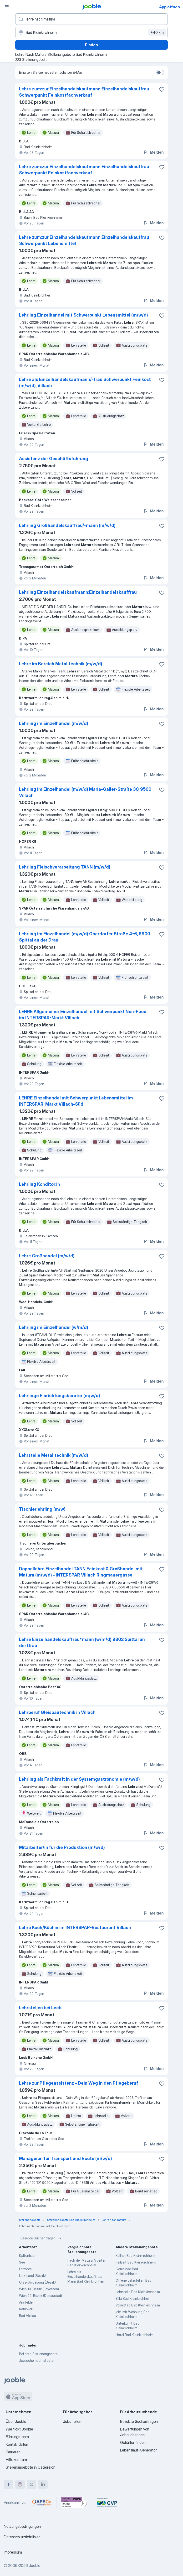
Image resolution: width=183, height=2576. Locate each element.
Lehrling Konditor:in (39, 1184)
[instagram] (20, 2484)
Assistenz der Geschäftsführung (53, 458)
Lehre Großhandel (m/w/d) (47, 1255)
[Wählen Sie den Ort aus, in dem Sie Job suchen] (91, 32)
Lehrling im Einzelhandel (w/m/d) (53, 1327)
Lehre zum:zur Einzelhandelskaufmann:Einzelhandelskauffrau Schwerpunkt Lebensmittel (84, 240)
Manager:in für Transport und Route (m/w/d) (65, 2158)
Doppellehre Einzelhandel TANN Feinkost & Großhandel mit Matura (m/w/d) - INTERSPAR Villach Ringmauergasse (81, 1571)
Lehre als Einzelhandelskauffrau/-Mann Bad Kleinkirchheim (86, 2276)
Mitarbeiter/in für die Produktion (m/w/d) (62, 1847)
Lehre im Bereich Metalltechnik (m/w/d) (60, 663)
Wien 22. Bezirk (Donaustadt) (41, 2296)
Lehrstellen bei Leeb (40, 2007)
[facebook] (8, 2484)
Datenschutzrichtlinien (22, 2536)
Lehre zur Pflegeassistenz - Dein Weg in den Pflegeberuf (78, 2083)
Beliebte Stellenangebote (38, 2354)
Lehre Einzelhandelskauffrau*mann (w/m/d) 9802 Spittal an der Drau (82, 1642)
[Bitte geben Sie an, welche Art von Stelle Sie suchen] (91, 19)
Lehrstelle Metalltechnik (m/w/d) (53, 1455)
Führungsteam (17, 2436)
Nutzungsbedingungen (22, 2526)
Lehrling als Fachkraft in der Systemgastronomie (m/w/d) (79, 1779)
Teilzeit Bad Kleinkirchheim (136, 2262)
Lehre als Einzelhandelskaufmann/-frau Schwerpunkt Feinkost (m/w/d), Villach (85, 382)
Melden (153, 152)
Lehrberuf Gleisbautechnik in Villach (57, 1712)
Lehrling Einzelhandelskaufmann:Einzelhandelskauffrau (78, 592)
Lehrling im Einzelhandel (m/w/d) (53, 723)
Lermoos (25, 2269)
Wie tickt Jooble (19, 2429)
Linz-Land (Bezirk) (32, 2276)
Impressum (13, 2552)
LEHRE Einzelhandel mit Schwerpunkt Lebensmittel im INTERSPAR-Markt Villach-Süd (76, 1101)
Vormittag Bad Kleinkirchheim (138, 2305)
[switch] (160, 72)
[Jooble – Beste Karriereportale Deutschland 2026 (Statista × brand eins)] (74, 2502)
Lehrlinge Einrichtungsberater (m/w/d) (59, 1395)
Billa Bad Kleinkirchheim (133, 2298)
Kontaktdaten (17, 2444)
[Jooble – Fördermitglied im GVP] (107, 2502)
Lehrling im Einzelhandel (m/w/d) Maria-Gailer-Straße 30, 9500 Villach (85, 792)
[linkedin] (43, 2484)
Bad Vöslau (27, 2316)
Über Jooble (16, 2421)
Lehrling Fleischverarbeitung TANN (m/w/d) (64, 866)
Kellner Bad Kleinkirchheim (135, 2255)
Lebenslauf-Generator (138, 2450)
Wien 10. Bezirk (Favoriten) (39, 2289)
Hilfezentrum (16, 2459)
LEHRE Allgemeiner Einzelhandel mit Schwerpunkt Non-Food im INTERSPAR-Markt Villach (83, 1014)
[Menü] (6, 6)
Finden (91, 44)
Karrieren (13, 2452)
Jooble (34, 2565)
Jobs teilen (72, 2421)
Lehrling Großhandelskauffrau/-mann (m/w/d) (67, 525)
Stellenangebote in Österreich (30, 2467)
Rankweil (26, 2309)
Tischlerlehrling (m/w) (42, 1509)
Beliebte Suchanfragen (41, 2238)
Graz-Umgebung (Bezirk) (37, 2282)
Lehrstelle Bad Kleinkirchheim (138, 2292)
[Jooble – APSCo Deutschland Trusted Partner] (41, 2502)
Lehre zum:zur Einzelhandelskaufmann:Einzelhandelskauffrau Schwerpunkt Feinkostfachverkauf (84, 92)
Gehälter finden (133, 2442)
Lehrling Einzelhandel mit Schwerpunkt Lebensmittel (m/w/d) (83, 314)
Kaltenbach (27, 2255)
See (22, 2262)
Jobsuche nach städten (37, 2360)
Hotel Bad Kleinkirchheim (134, 2335)
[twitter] (31, 2484)
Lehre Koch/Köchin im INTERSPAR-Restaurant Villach (75, 1927)
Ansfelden (27, 2302)
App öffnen (169, 7)
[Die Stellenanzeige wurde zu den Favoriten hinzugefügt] (161, 89)
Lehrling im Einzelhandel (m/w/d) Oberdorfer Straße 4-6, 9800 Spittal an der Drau (84, 936)
